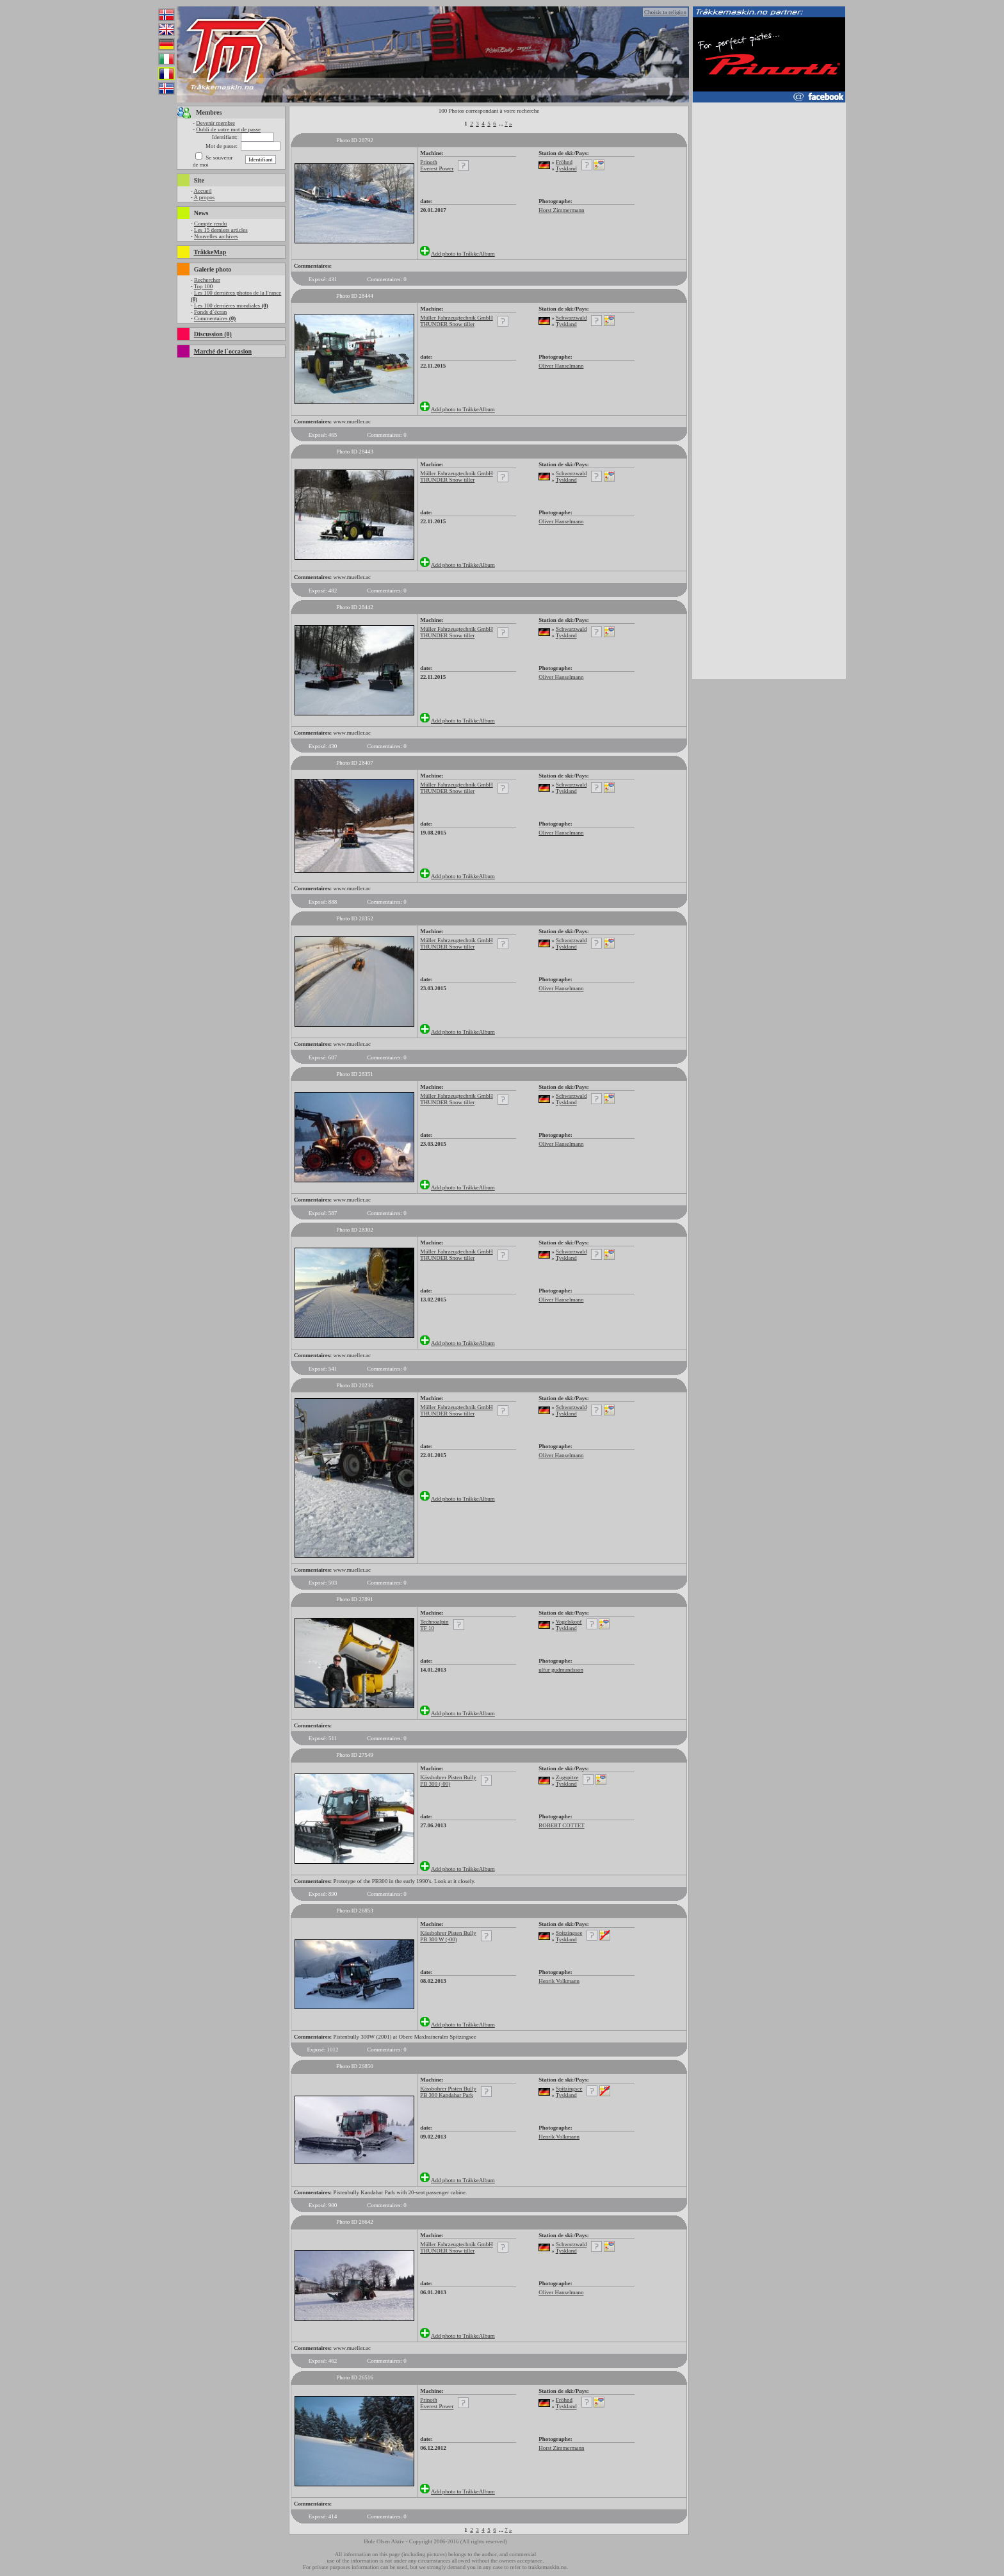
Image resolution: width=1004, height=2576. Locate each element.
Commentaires (215, 318)
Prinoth (428, 162)
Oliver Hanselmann (560, 366)
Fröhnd (564, 162)
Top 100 (203, 286)
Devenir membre (215, 123)
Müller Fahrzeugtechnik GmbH (456, 317)
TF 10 (427, 1628)
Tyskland (566, 168)
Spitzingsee (569, 1933)
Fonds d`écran (210, 312)
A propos (204, 197)
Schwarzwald (571, 317)
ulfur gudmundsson (560, 1670)
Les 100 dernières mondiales (231, 305)
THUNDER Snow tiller (447, 324)
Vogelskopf (569, 1621)
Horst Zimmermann (561, 210)
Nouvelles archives (216, 236)
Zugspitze (567, 1777)
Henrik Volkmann (558, 1981)
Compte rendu (210, 223)
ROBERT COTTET (561, 1825)
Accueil (202, 191)
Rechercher (207, 280)
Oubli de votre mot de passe (228, 129)
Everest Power (436, 168)
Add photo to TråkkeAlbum (463, 253)
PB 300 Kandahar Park (446, 2095)
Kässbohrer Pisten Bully (448, 1777)
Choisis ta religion (665, 12)
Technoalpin (434, 1621)
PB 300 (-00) (435, 1784)
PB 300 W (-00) (438, 1939)
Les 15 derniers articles (221, 230)
